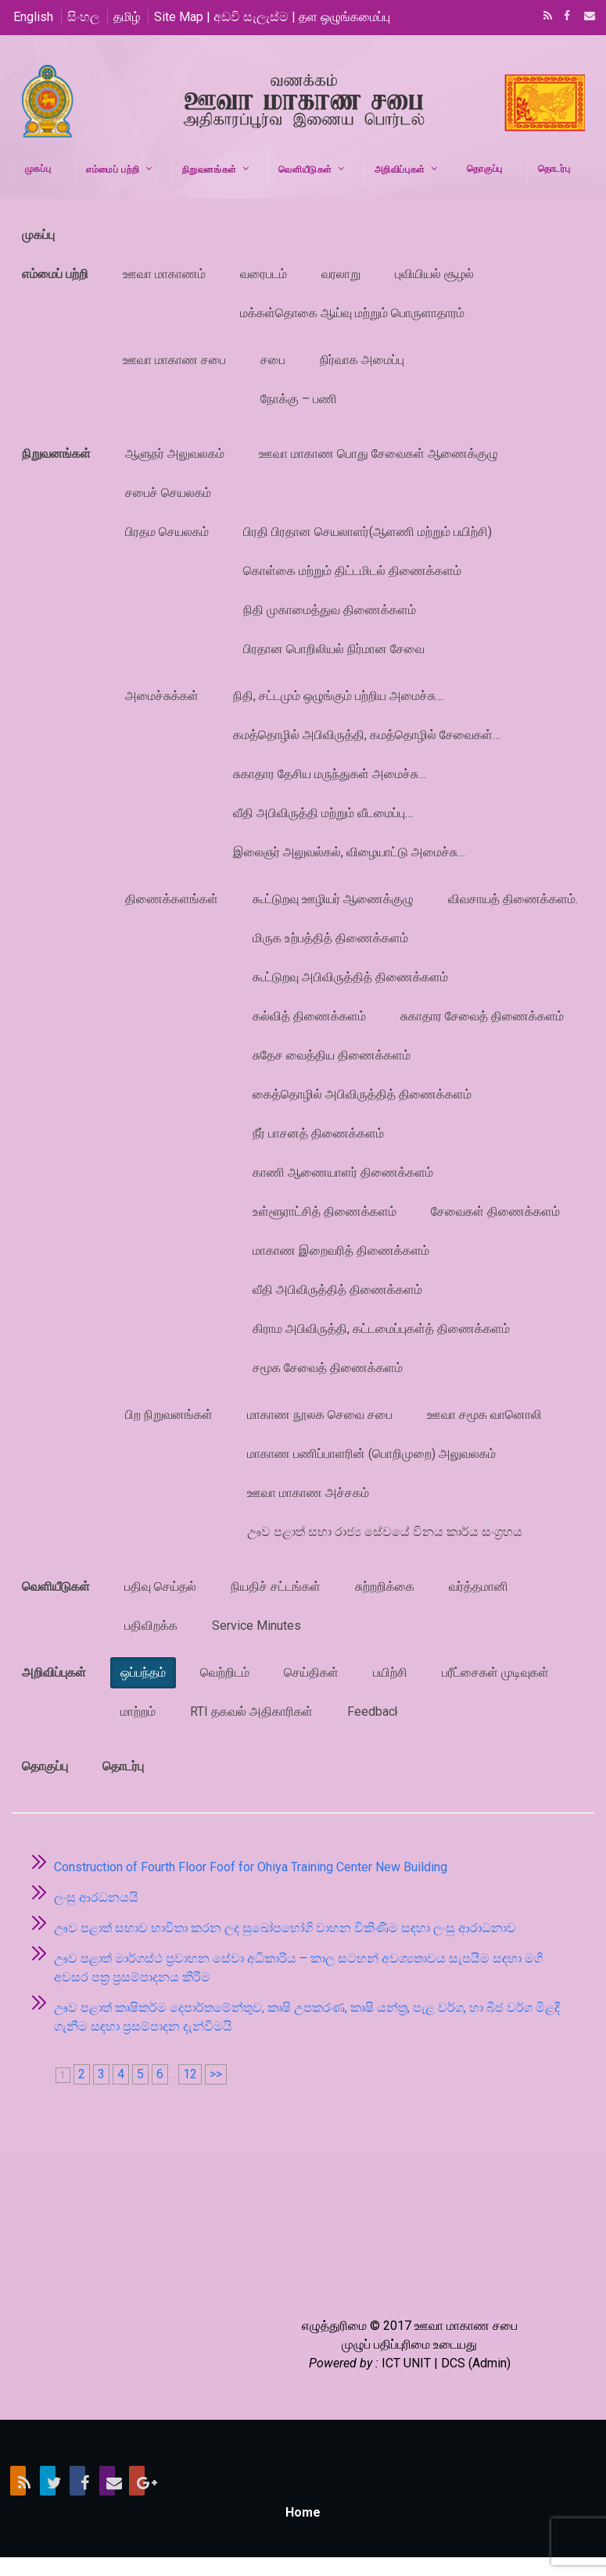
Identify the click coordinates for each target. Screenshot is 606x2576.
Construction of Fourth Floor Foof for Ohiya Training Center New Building (250, 1867)
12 (190, 2074)
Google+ (137, 2481)
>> (216, 2074)
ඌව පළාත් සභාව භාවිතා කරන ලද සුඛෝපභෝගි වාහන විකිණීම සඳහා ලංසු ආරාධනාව (285, 1927)
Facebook (565, 17)
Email (585, 17)
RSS (545, 17)
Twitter (48, 2481)
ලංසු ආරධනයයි (96, 1897)
